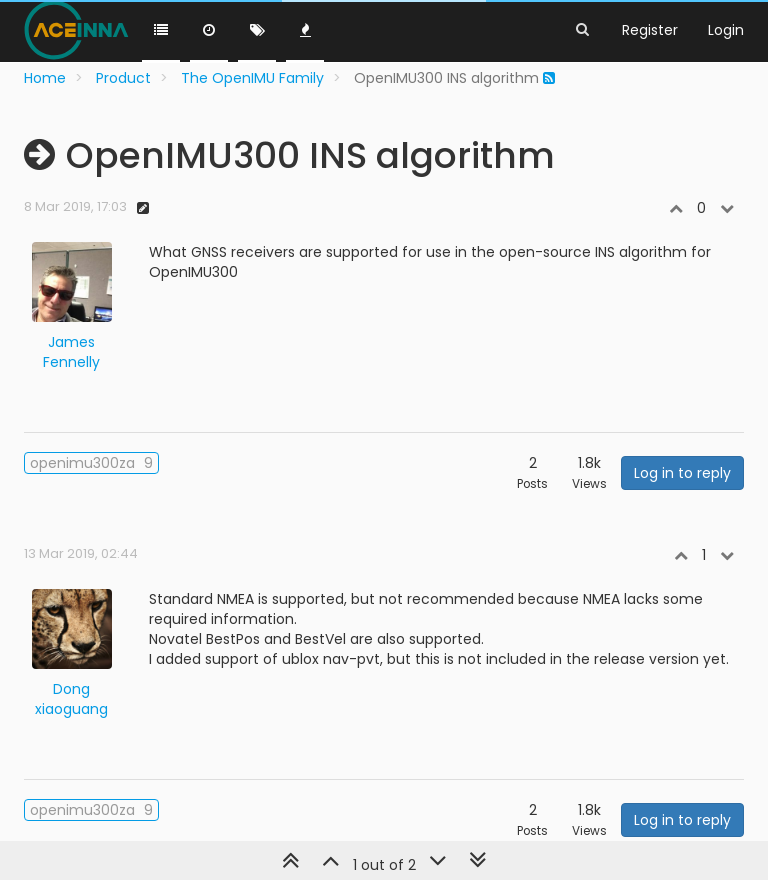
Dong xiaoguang (71, 699)
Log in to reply (682, 473)
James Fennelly (71, 352)
